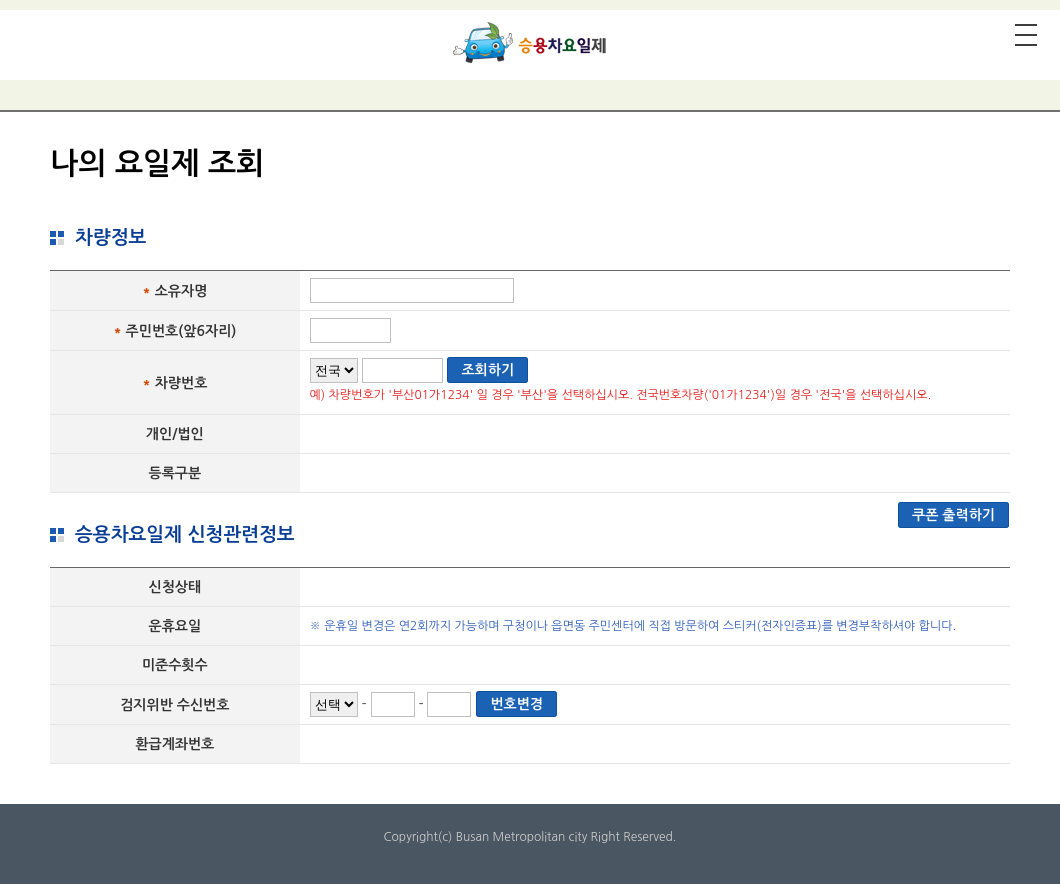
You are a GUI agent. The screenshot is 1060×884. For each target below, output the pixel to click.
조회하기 (487, 370)
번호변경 (516, 704)
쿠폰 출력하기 (953, 515)
